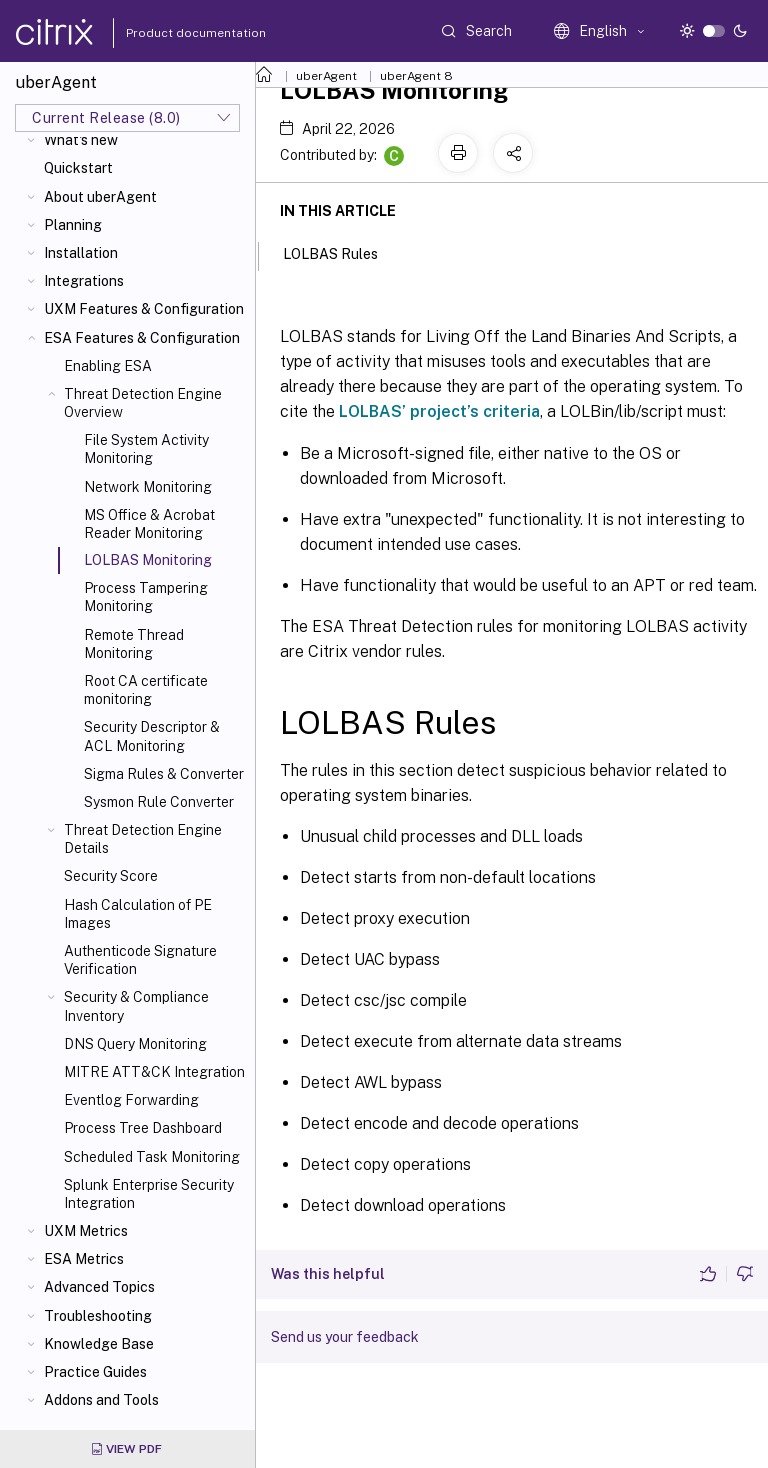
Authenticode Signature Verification (140, 960)
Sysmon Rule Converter (159, 802)
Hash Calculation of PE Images (138, 914)
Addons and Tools (101, 1400)
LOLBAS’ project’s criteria (439, 411)
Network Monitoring (148, 487)
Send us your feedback (345, 1337)
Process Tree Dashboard (143, 1128)
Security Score (111, 876)
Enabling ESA (108, 366)
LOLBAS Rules (341, 252)
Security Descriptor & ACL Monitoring (152, 736)
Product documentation (171, 33)
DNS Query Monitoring (135, 1044)
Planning (73, 225)
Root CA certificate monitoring (146, 690)
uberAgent (326, 76)
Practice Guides (95, 1372)
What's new (81, 140)
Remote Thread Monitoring (134, 644)
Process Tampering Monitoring (146, 597)
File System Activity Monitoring (146, 449)
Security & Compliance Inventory (136, 1006)
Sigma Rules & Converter (164, 774)
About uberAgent (100, 197)
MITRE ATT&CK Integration (154, 1072)
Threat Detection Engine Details (143, 839)
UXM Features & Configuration (144, 309)
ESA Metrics (84, 1259)
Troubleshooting (98, 1316)
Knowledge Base (99, 1344)
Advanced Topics (99, 1287)
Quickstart (78, 168)
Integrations (84, 281)
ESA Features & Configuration (142, 338)
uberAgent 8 (416, 76)
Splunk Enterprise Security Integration (149, 1194)
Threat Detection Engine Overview (143, 403)
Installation (81, 253)
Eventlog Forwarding (131, 1100)
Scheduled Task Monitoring (152, 1157)
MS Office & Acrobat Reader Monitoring (149, 524)
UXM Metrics (86, 1231)
